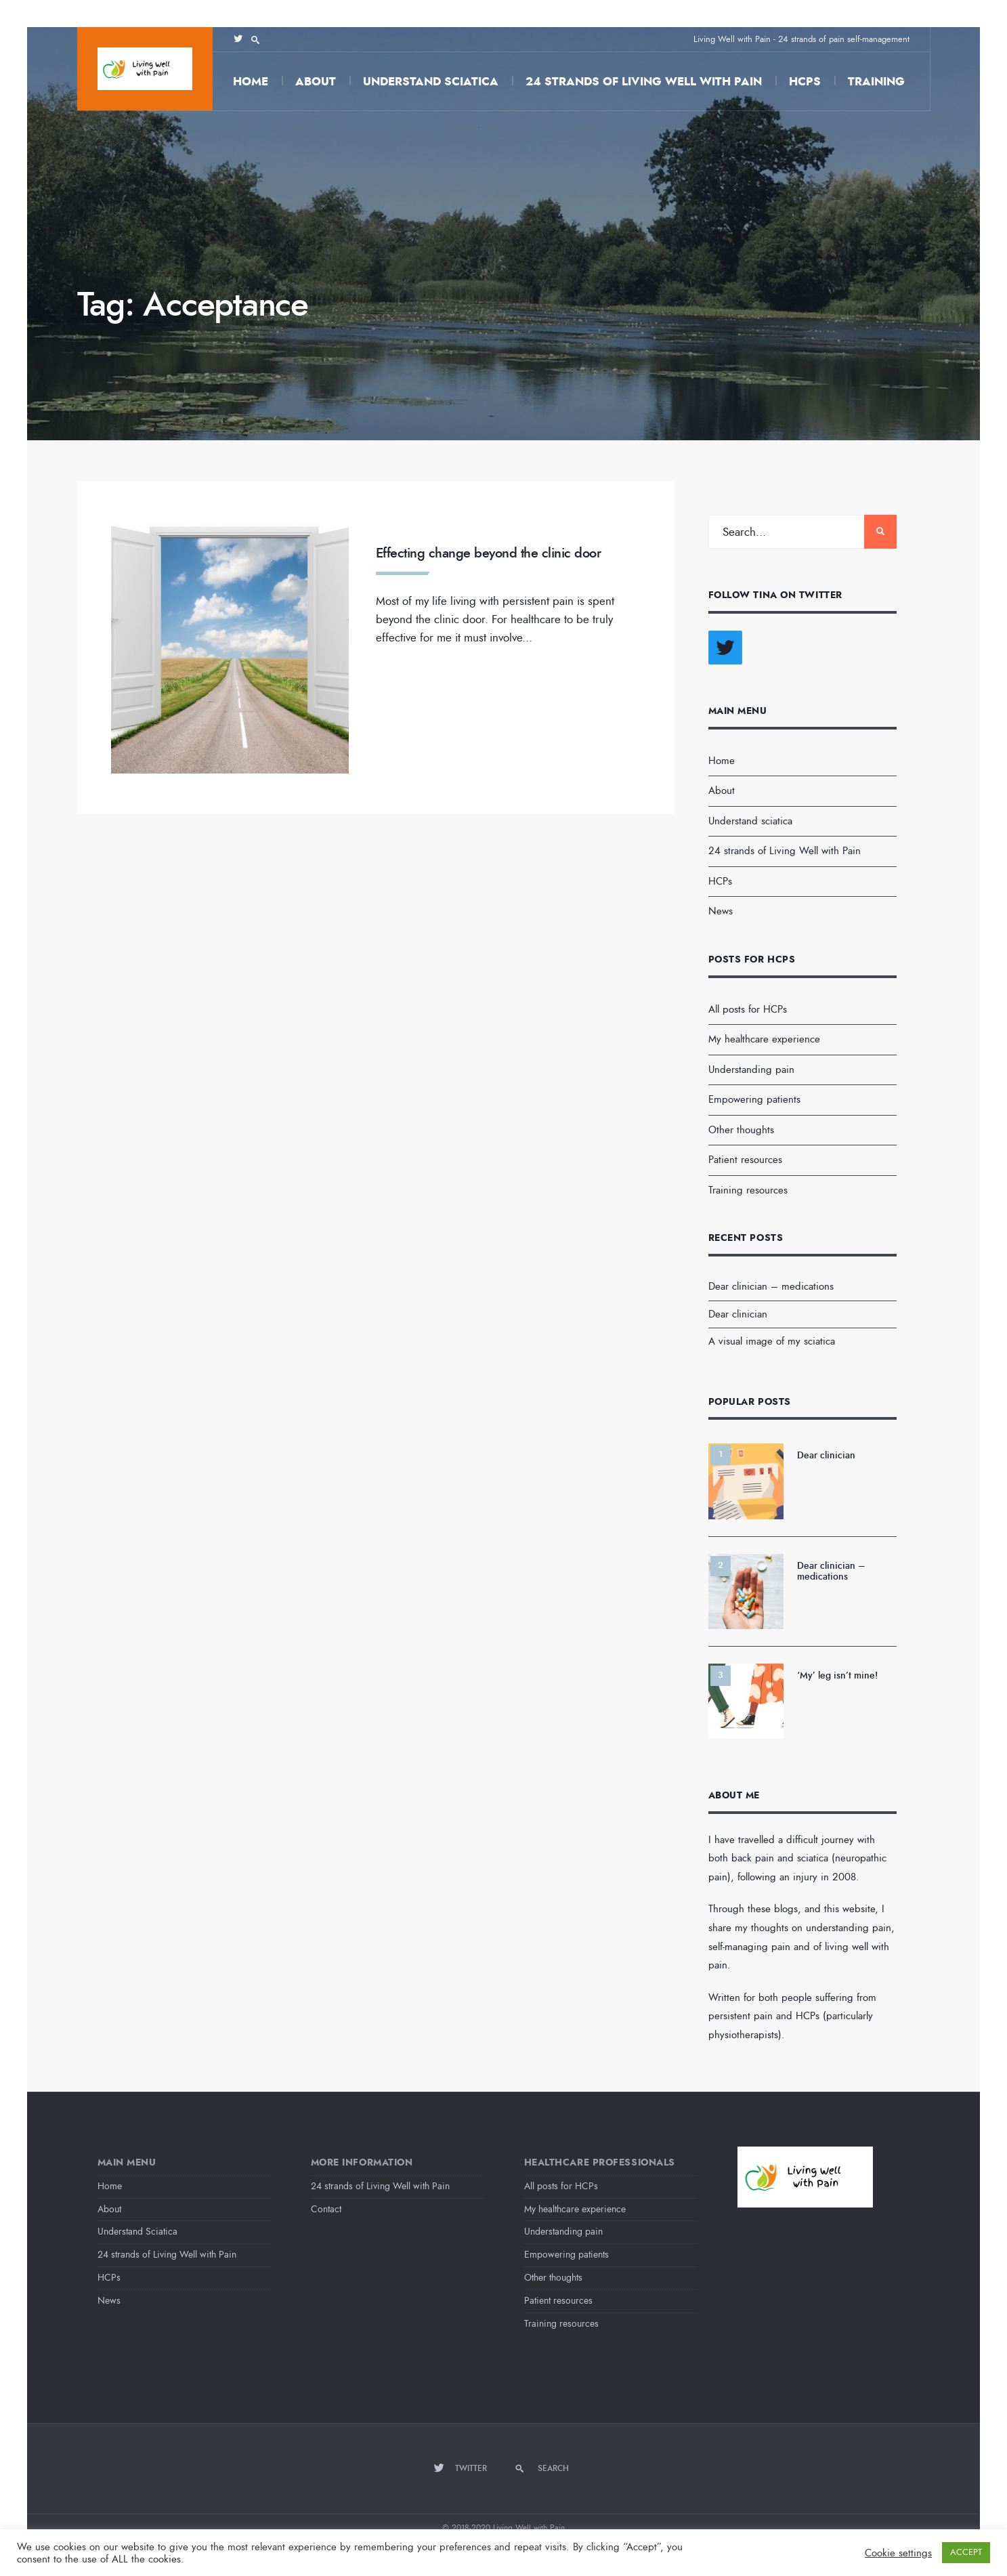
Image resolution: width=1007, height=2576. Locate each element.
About (315, 81)
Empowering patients (754, 1099)
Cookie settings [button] (898, 2553)
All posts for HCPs (747, 1009)
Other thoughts (741, 1129)
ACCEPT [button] (966, 2552)
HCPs (805, 81)
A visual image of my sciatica (771, 1341)
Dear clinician (737, 1314)
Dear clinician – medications (771, 1286)
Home (250, 81)
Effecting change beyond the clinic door (488, 553)
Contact (326, 2209)
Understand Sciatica (137, 2231)
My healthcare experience (764, 1039)
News (720, 911)
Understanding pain (751, 1069)
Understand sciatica (430, 81)
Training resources (748, 1190)
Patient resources (745, 1159)
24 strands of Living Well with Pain (644, 81)
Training (876, 81)
